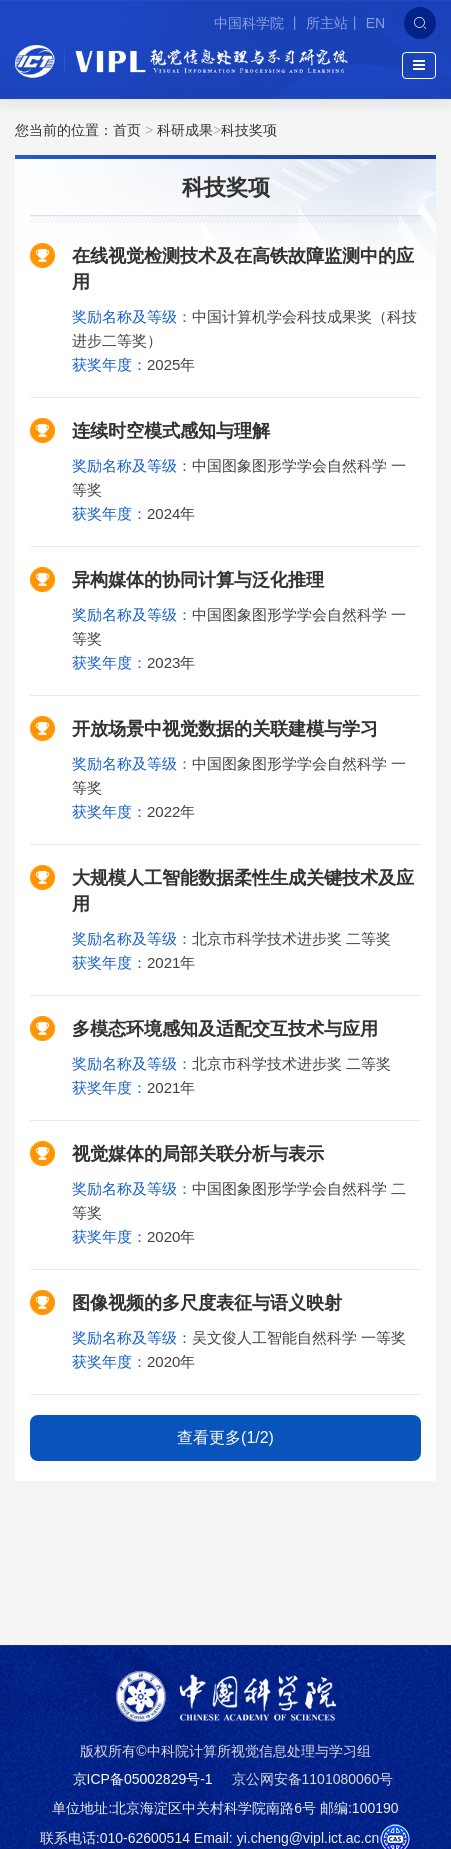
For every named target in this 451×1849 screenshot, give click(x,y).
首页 (127, 130)
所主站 (327, 23)
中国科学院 (251, 23)
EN (375, 23)
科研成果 (185, 130)
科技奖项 (249, 130)
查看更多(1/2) (225, 1437)
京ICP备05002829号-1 (143, 1779)
